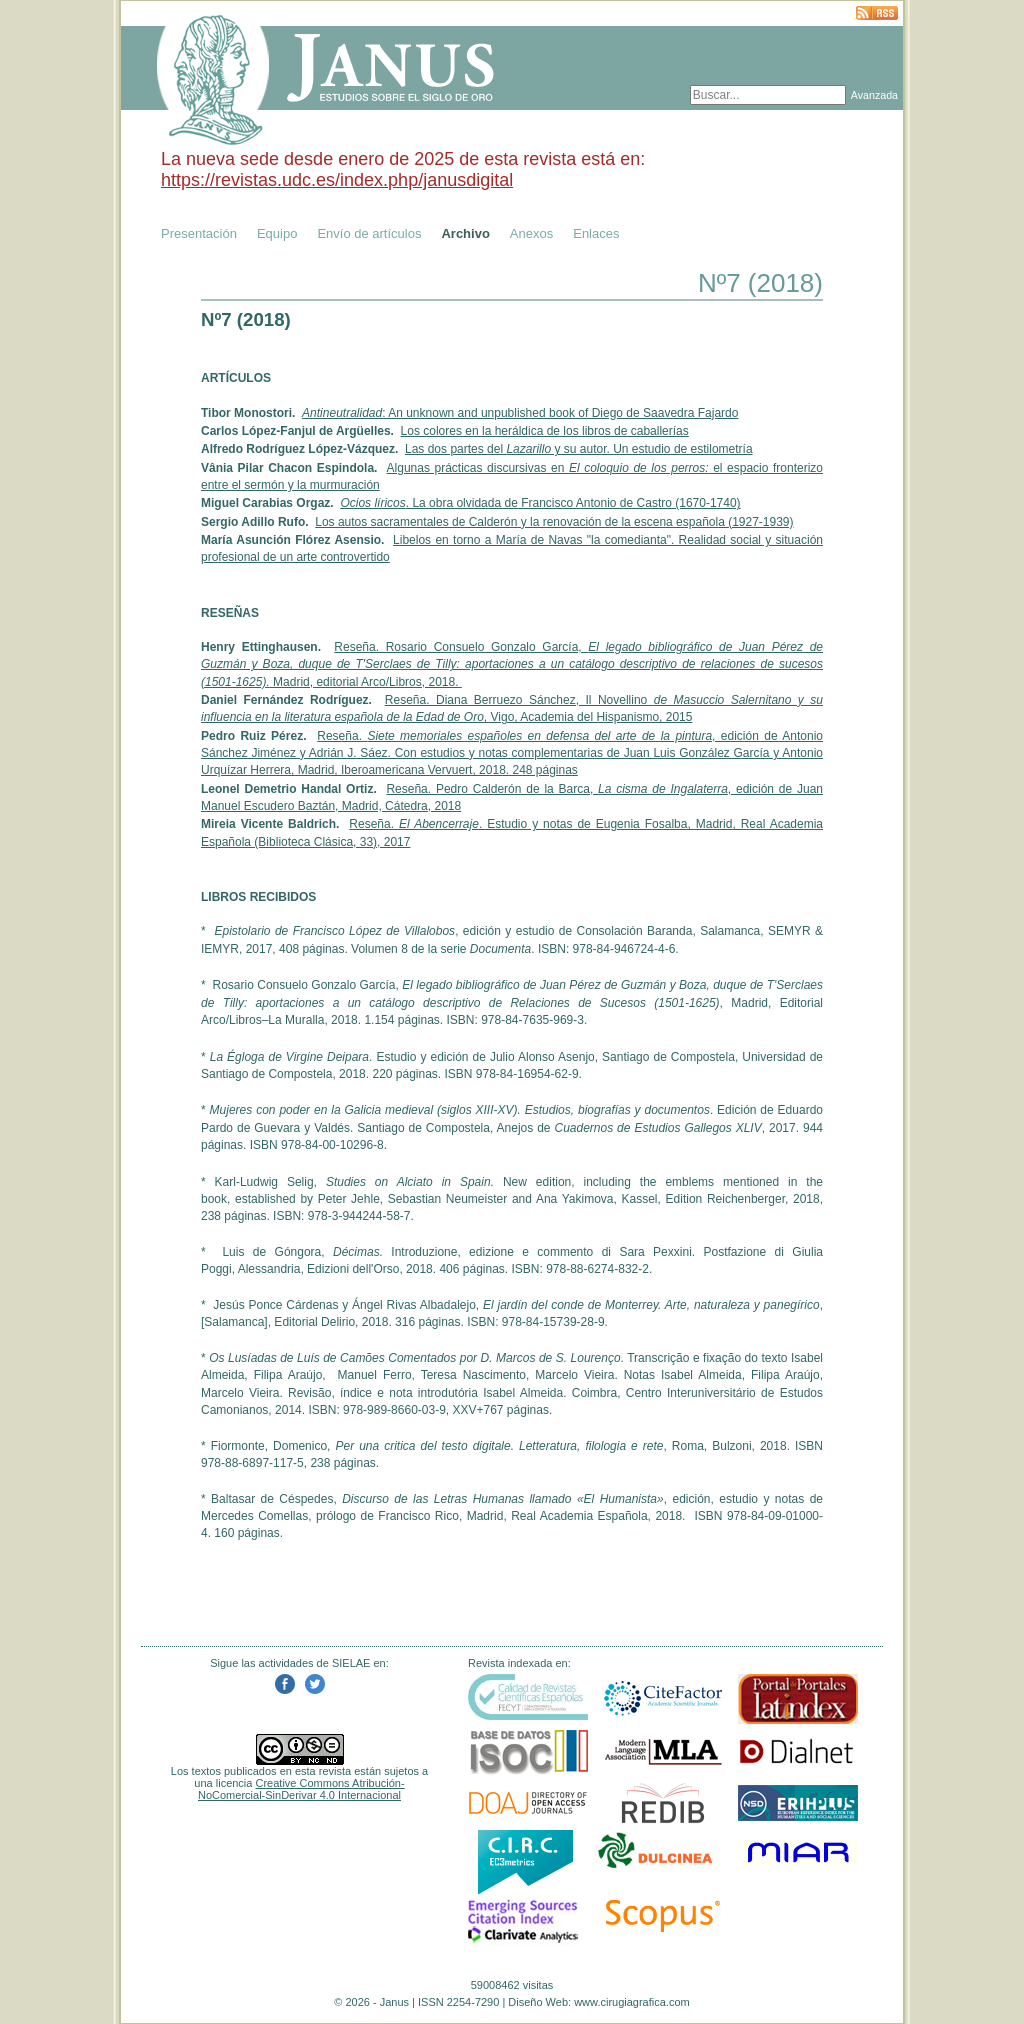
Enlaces (596, 233)
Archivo (465, 233)
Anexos (531, 233)
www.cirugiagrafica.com (632, 2002)
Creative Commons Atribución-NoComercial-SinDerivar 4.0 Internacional (301, 1789)
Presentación (199, 233)
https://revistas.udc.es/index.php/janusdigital (337, 180)
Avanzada (874, 95)
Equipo (277, 233)
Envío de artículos (369, 233)
